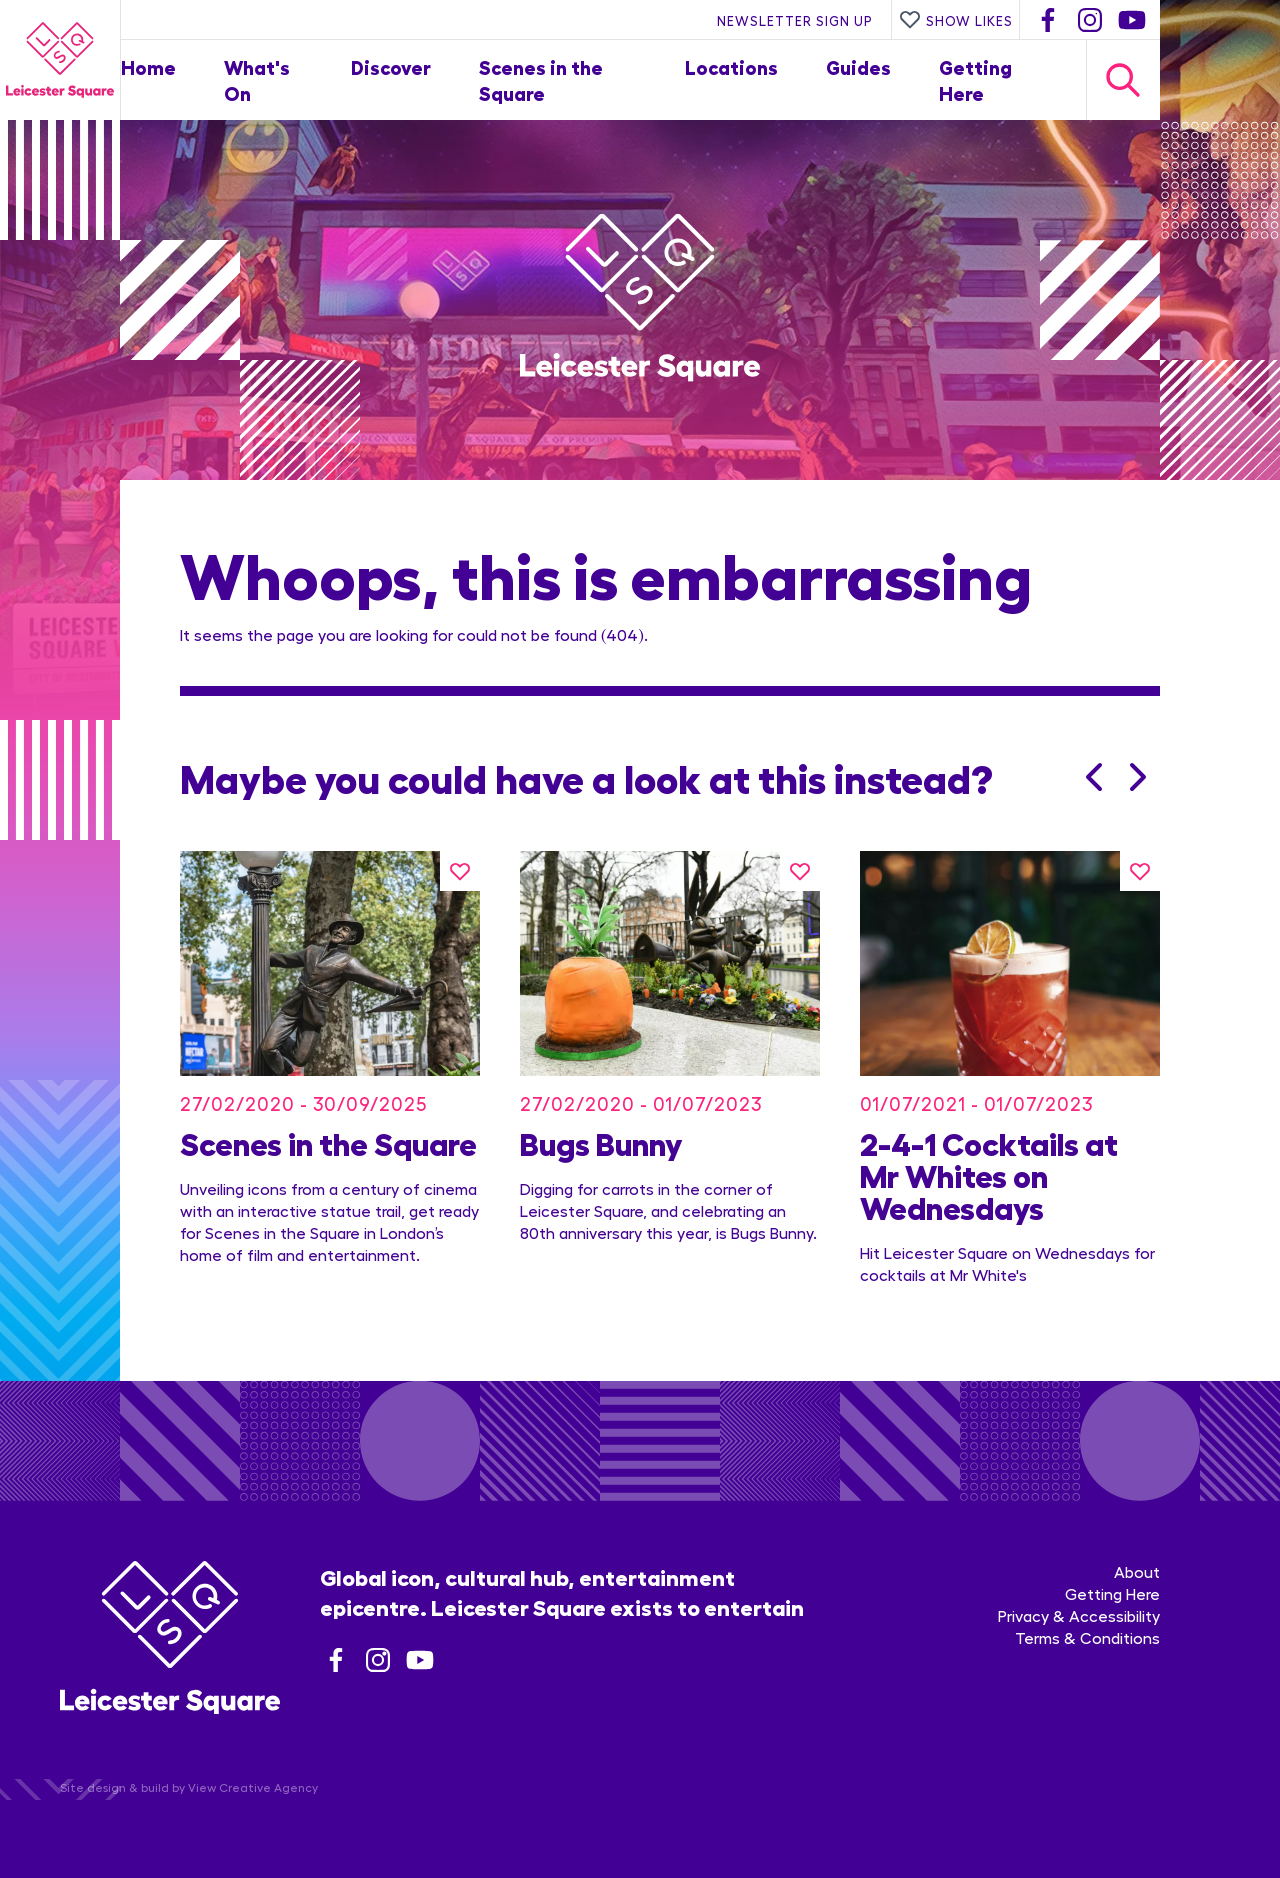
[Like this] (460, 871)
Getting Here (1112, 1593)
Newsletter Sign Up (795, 20)
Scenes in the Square (328, 1142)
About (1137, 1571)
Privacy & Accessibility (1079, 1615)
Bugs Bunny (601, 1142)
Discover (391, 66)
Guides (858, 66)
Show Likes (956, 20)
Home (148, 66)
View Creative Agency (253, 1787)
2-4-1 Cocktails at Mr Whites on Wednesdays (989, 1174)
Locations (731, 66)
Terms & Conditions (1087, 1637)
